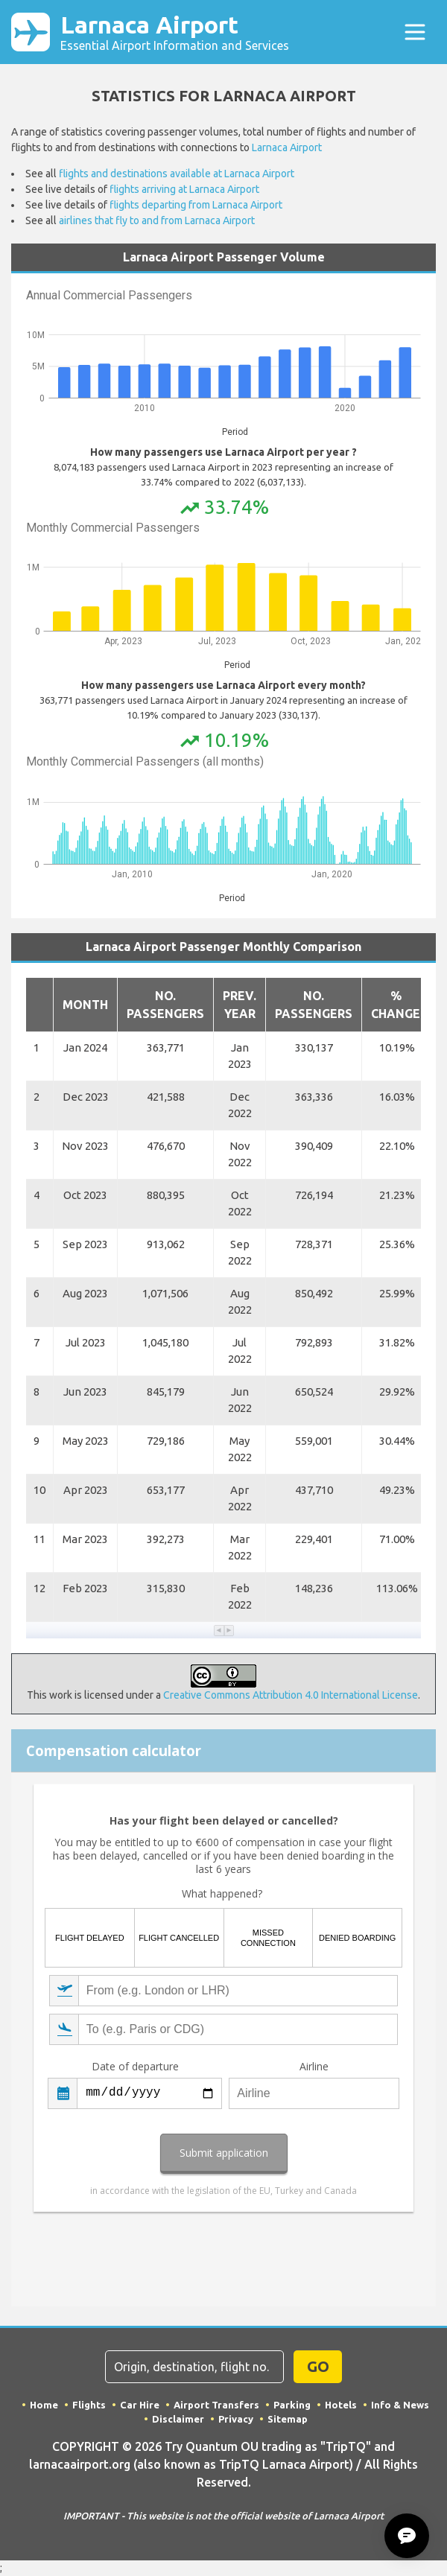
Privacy (235, 2419)
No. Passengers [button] (165, 1004)
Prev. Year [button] (239, 1004)
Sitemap (287, 2419)
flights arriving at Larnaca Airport (184, 189)
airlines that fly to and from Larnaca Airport (157, 220)
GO (318, 2366)
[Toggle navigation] (414, 32)
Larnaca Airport (174, 32)
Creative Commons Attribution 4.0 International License (290, 1695)
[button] (219, 1630)
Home (44, 2405)
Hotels (341, 2405)
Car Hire (139, 2405)
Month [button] (85, 1004)
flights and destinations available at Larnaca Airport (176, 173)
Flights (89, 2405)
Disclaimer (178, 2419)
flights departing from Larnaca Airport (196, 205)
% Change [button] (395, 1004)
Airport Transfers (216, 2405)
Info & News (400, 2405)
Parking (292, 2405)
